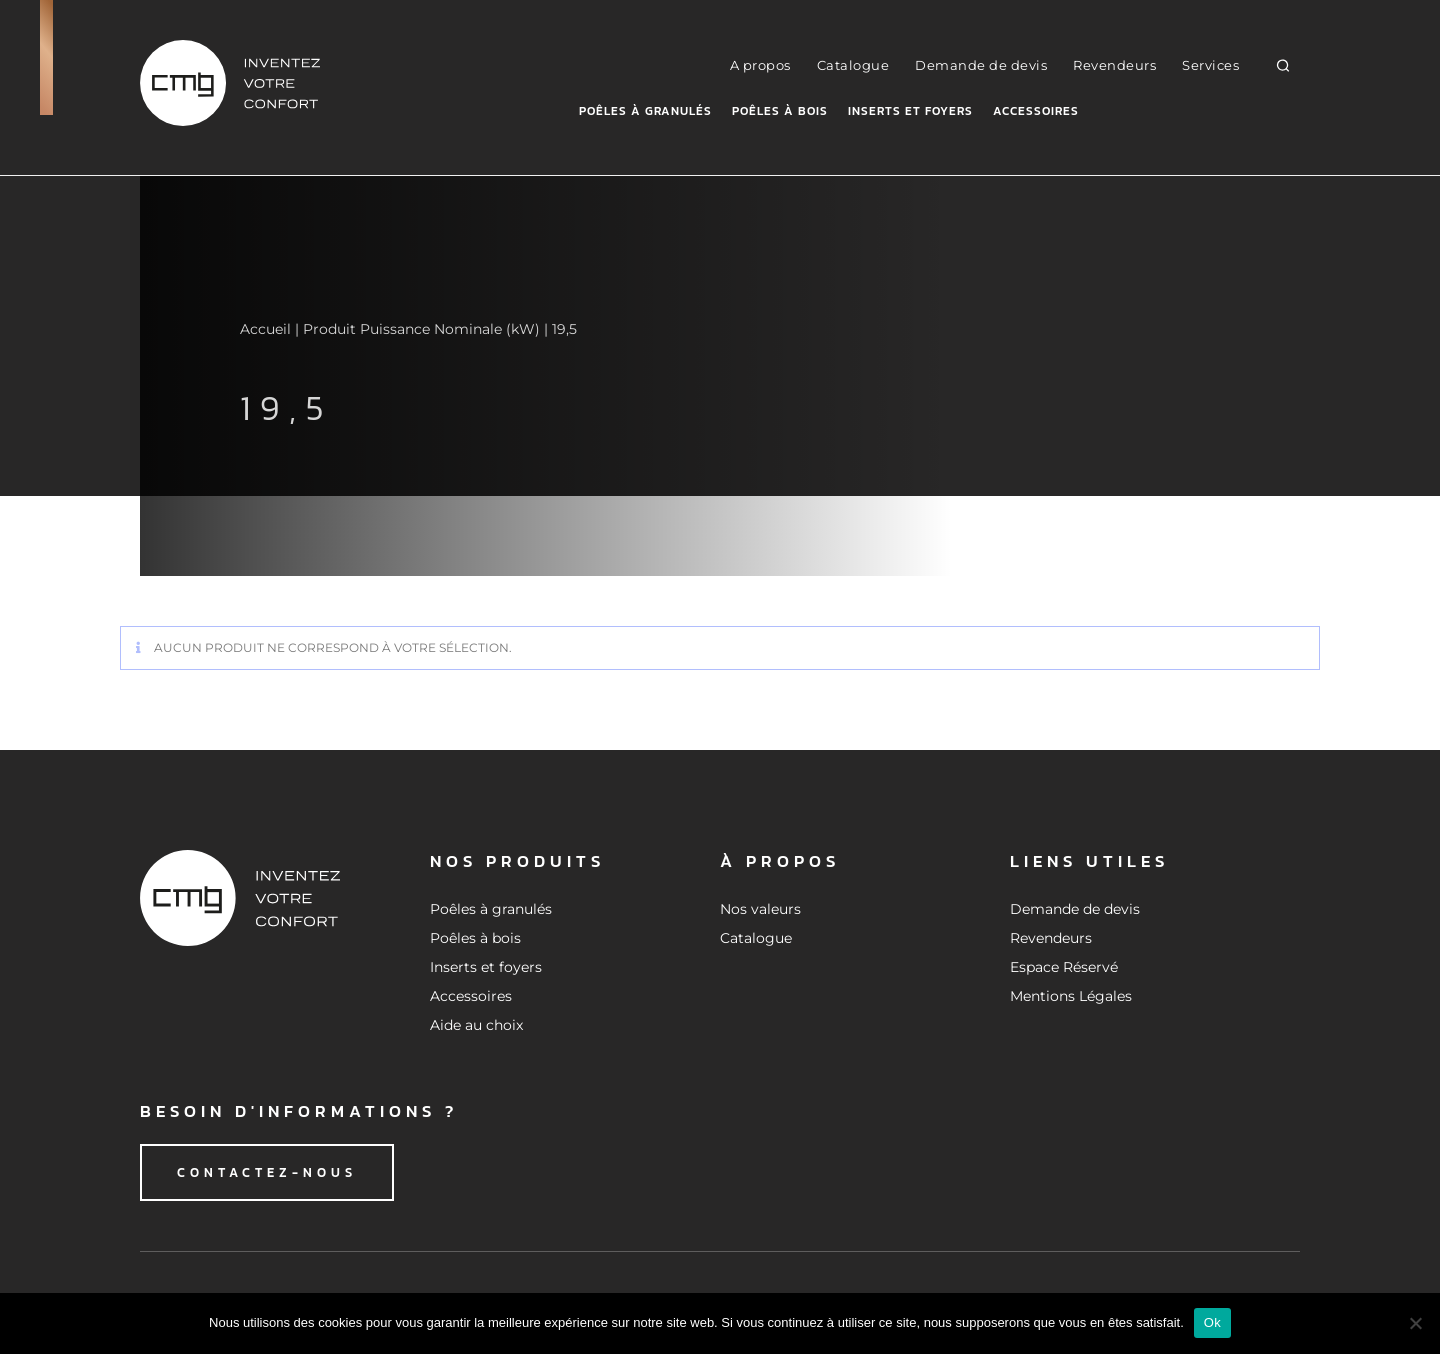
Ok (1212, 1322)
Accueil (265, 329)
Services (1210, 65)
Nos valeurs (760, 909)
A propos (760, 65)
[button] (1283, 64)
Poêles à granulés (645, 111)
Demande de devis (981, 65)
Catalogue (853, 65)
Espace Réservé (1064, 967)
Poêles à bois (780, 111)
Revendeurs (1114, 65)
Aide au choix (476, 1025)
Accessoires (1036, 111)
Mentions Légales (1071, 996)
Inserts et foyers (910, 111)
